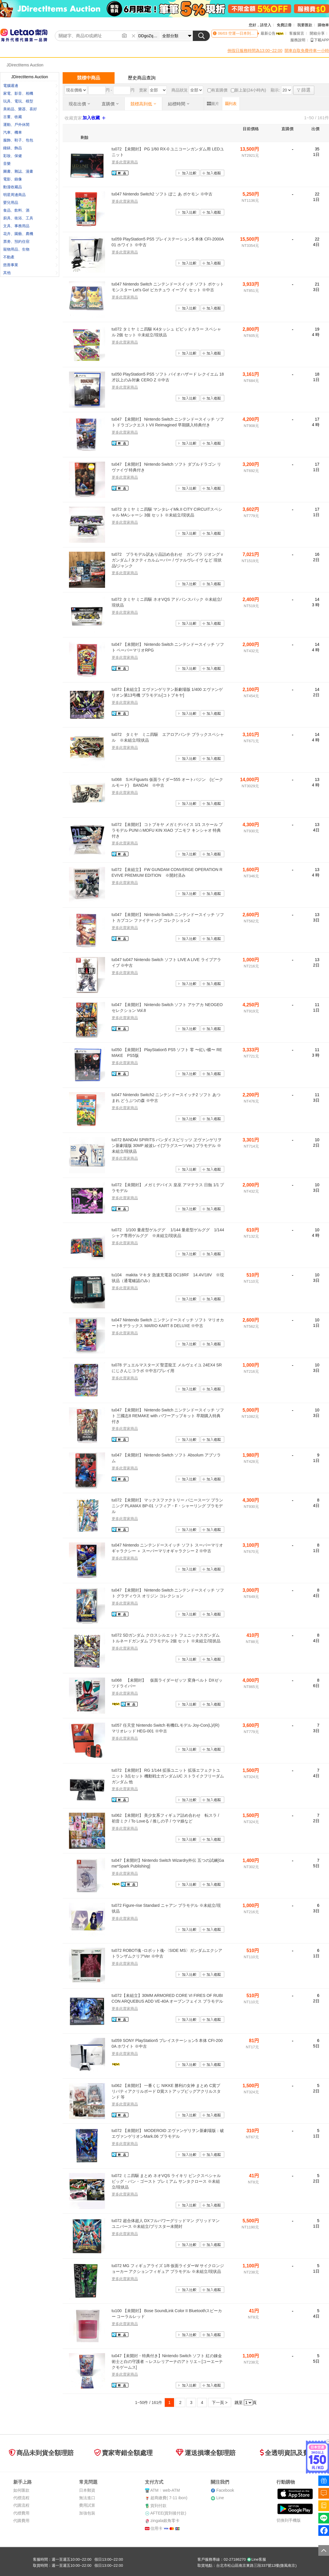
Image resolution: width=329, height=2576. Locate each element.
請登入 (265, 25)
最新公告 (272, 33)
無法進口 (87, 2497)
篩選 (304, 89)
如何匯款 (21, 2490)
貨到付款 (158, 2505)
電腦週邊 (30, 85)
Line (220, 2497)
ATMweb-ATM (165, 2490)
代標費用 (21, 2513)
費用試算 (87, 2505)
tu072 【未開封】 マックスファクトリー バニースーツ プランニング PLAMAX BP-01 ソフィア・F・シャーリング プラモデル (167, 1506)
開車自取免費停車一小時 (307, 50)
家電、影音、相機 (30, 93)
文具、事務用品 (30, 226)
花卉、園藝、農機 (30, 234)
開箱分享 (317, 33)
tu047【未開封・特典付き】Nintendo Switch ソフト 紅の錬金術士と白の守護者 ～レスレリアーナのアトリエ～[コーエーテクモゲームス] (167, 2361)
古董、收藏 (30, 117)
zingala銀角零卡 (164, 2520)
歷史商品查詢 (142, 77)
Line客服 (256, 2559)
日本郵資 (87, 2490)
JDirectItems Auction (25, 65)
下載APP (320, 40)
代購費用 (21, 2520)
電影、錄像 (30, 179)
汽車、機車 (30, 132)
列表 (231, 103)
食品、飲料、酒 (30, 210)
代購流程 (21, 2505)
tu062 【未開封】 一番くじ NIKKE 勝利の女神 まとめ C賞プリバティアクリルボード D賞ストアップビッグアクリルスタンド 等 (166, 2091)
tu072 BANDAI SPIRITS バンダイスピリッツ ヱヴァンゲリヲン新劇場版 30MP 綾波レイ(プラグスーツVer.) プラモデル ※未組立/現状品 (167, 1145)
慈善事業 (30, 265)
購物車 (323, 25)
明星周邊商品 (30, 195)
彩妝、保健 (30, 156)
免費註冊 (284, 25)
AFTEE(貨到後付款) (168, 2513)
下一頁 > (219, 2402)
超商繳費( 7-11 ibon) (168, 2497)
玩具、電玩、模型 (30, 101)
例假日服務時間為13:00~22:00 (254, 50)
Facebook (225, 2490)
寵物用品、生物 (30, 249)
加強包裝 (87, 2513)
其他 (30, 273)
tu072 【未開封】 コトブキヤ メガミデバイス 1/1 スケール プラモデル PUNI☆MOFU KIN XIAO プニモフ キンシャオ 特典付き (167, 830)
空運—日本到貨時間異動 (248, 33)
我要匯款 (304, 25)
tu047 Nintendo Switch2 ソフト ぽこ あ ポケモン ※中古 (162, 194)
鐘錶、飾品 (30, 148)
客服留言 (296, 33)
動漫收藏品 (30, 187)
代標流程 (21, 2497)
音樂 (30, 163)
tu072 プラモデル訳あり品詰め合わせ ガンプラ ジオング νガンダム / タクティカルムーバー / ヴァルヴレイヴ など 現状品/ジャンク (167, 560)
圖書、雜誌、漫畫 (30, 171)
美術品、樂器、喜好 (30, 109)
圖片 (213, 103)
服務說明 (297, 40)
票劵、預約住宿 (30, 241)
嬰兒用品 (30, 202)
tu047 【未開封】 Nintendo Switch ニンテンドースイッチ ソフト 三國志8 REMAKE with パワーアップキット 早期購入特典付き (168, 1416)
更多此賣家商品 (125, 162)
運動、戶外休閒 (30, 124)
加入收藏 (94, 118)
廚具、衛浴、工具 (30, 218)
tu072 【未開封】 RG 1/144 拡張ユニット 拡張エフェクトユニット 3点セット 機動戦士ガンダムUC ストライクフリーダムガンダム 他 (168, 1776)
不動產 (30, 257)
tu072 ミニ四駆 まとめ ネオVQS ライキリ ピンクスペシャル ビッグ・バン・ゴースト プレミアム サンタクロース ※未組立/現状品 (166, 2181)
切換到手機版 (288, 2520)
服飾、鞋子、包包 (30, 140)
